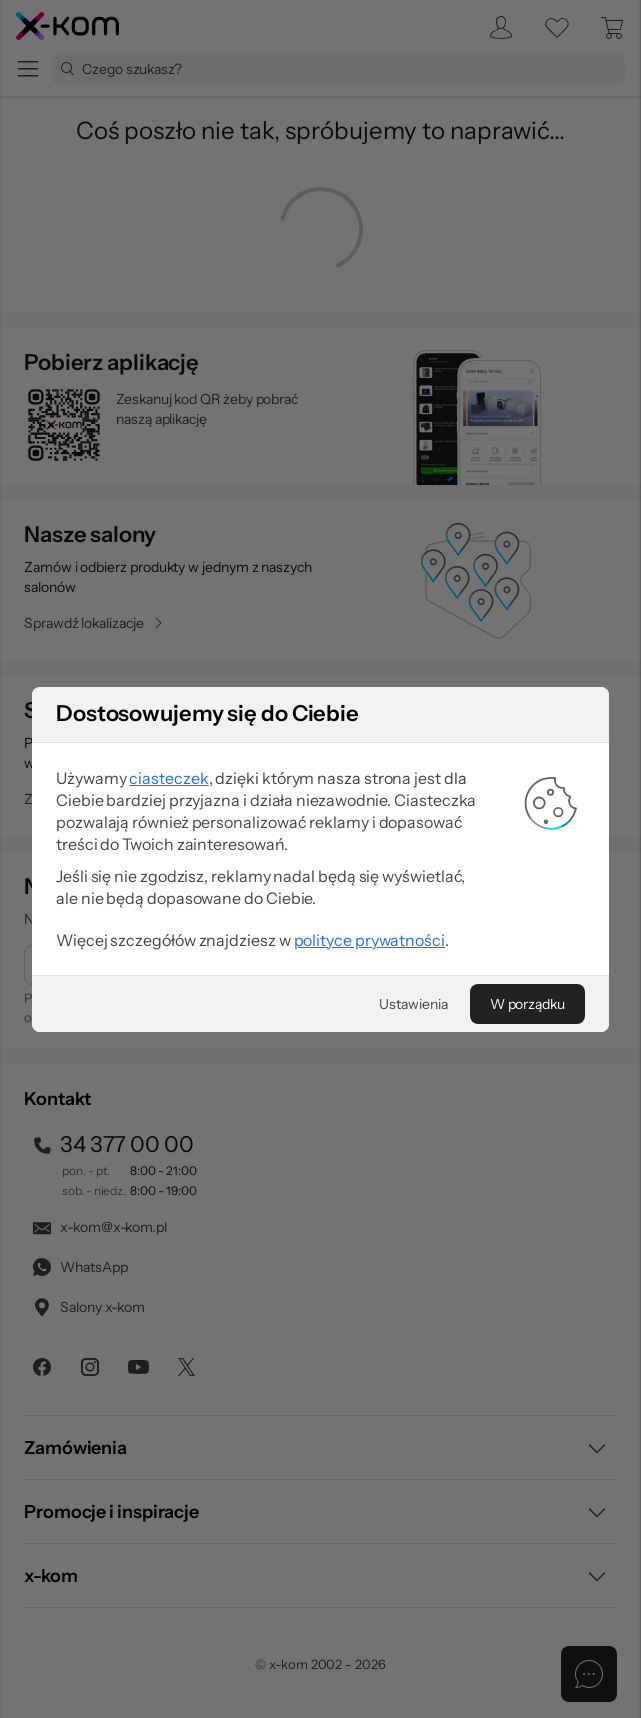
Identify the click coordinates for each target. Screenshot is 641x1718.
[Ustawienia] (413, 1004)
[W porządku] (527, 1004)
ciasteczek (168, 778)
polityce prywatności (369, 940)
